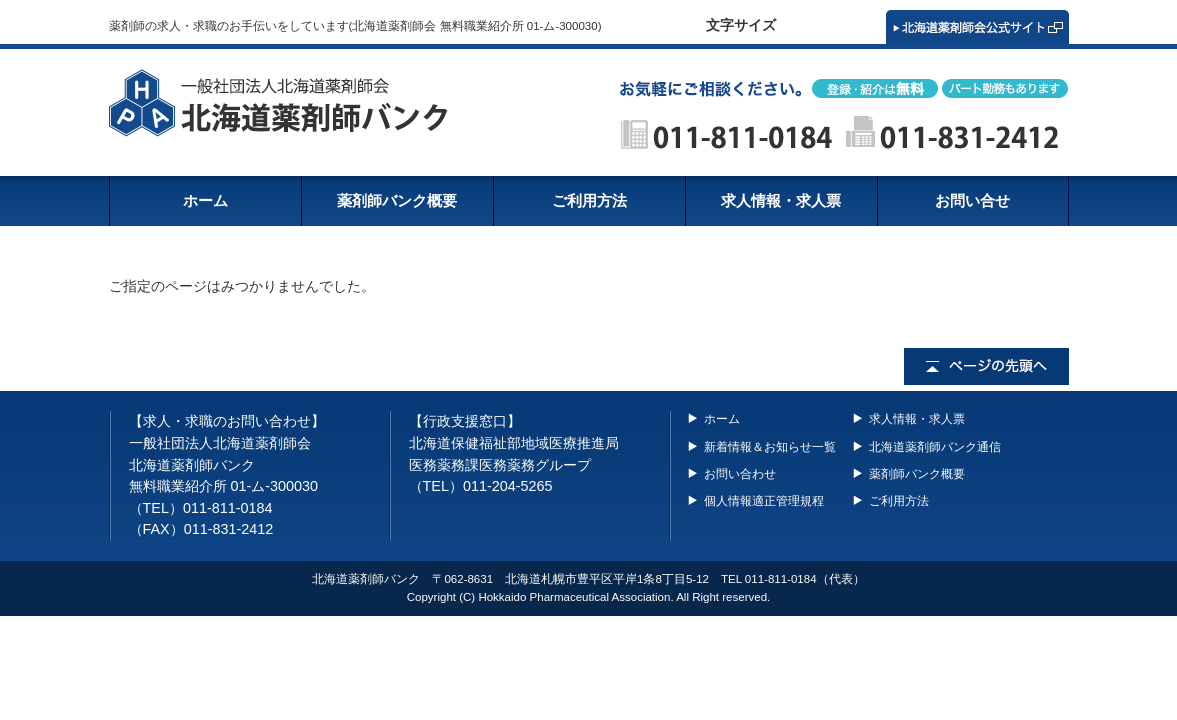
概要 (397, 200)
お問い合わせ (740, 474)
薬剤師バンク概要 (917, 474)
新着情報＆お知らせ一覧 (770, 447)
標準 (806, 26)
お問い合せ (972, 200)
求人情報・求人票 (917, 419)
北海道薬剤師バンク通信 (935, 447)
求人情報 (781, 200)
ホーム (205, 200)
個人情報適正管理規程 (764, 501)
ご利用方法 (589, 200)
